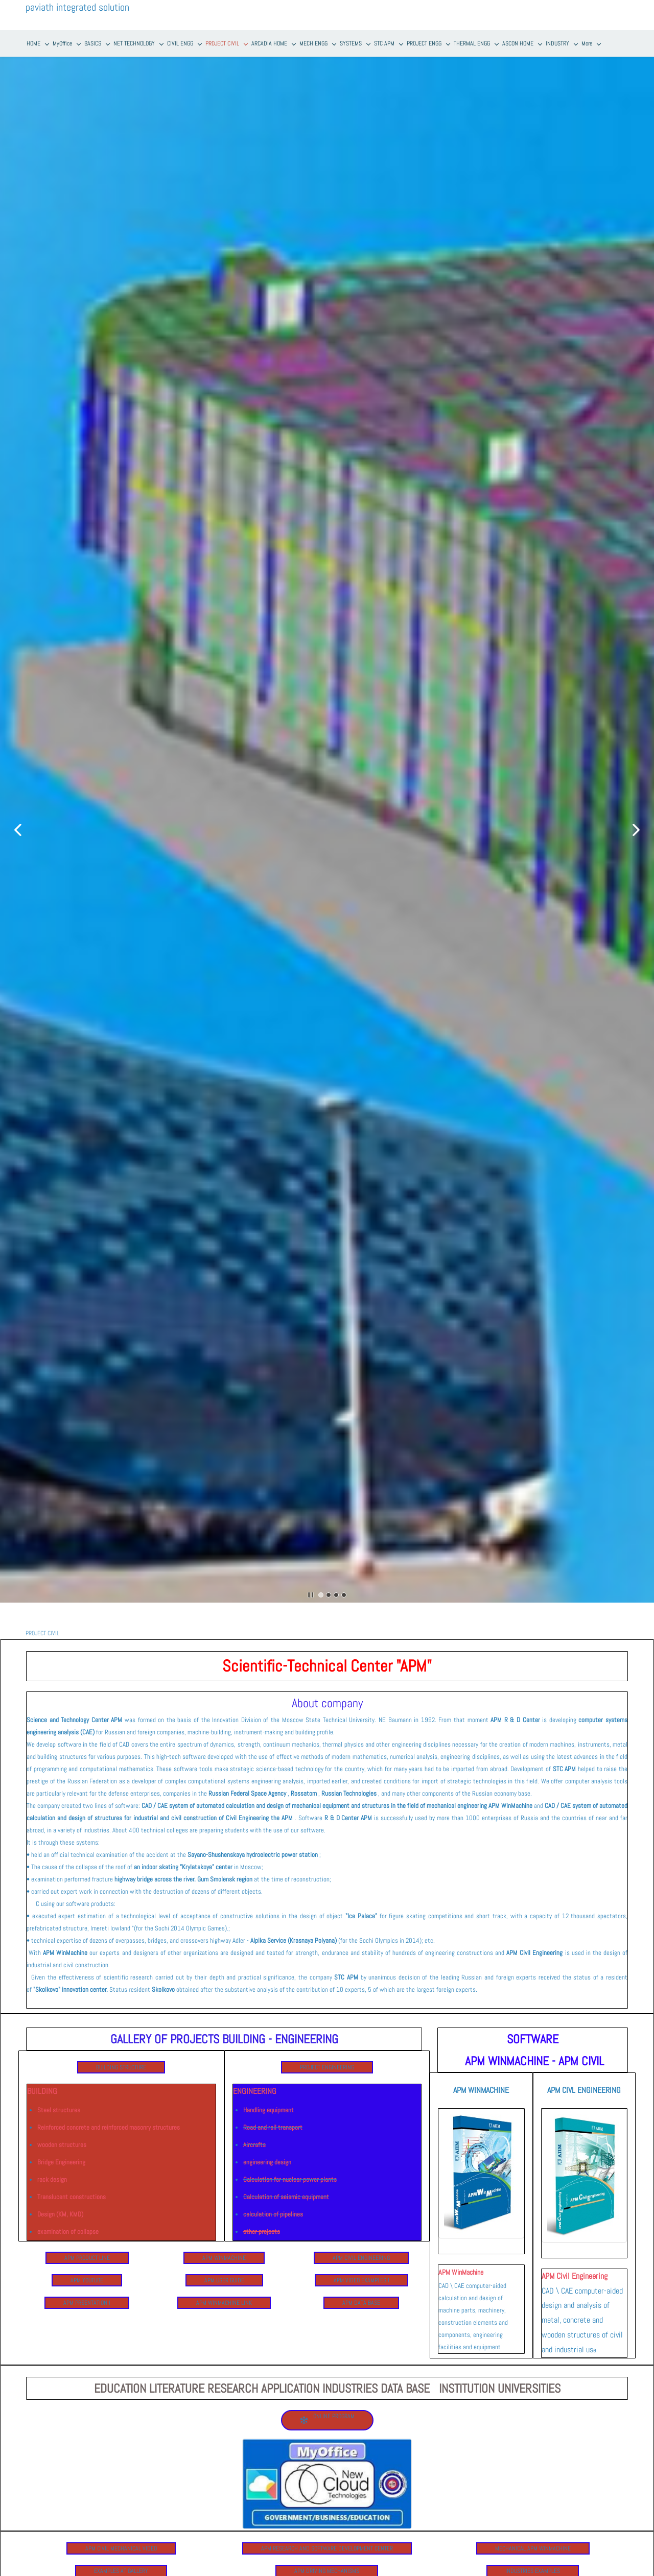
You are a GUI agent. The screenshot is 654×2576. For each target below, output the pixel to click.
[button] (18, 830)
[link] (481, 2114)
